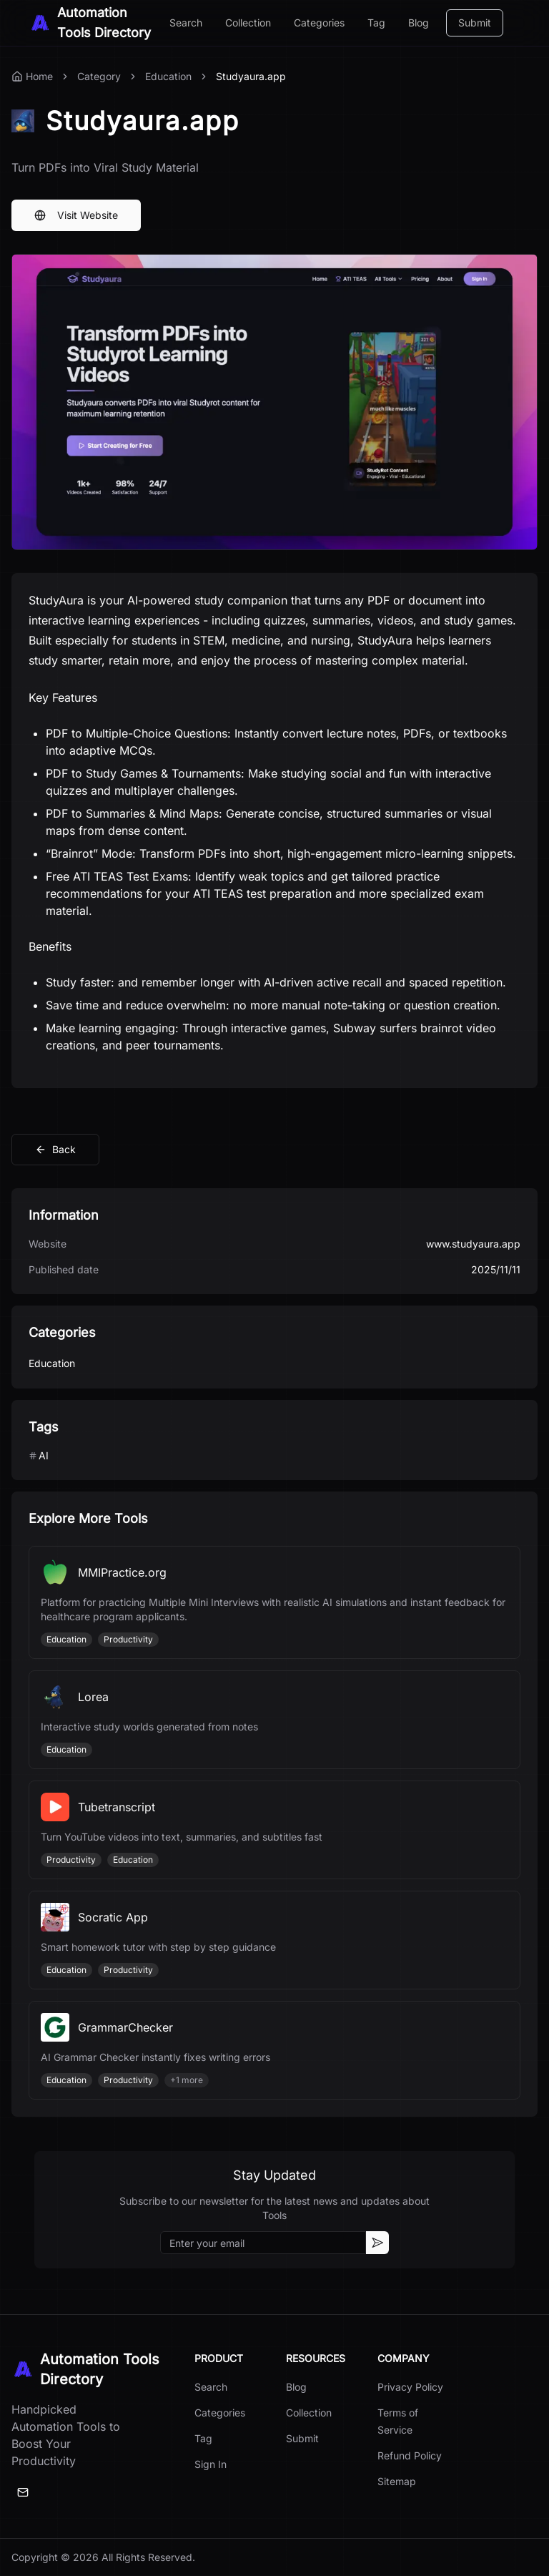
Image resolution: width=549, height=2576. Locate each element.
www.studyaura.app (473, 1244)
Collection (248, 22)
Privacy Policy (410, 2387)
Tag (376, 22)
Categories (319, 22)
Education (168, 76)
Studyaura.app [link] (251, 76)
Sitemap (396, 2481)
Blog (418, 22)
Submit (474, 22)
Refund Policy (409, 2455)
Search (185, 22)
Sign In (210, 2464)
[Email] (22, 2492)
